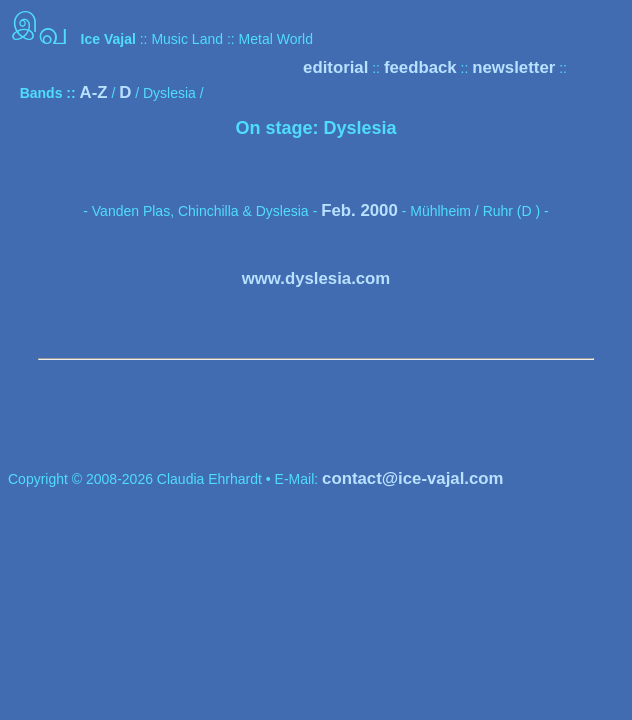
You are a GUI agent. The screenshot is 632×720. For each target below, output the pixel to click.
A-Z (94, 92)
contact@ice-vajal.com (412, 478)
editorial (335, 67)
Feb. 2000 (359, 210)
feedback (420, 67)
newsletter (513, 67)
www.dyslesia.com (316, 278)
